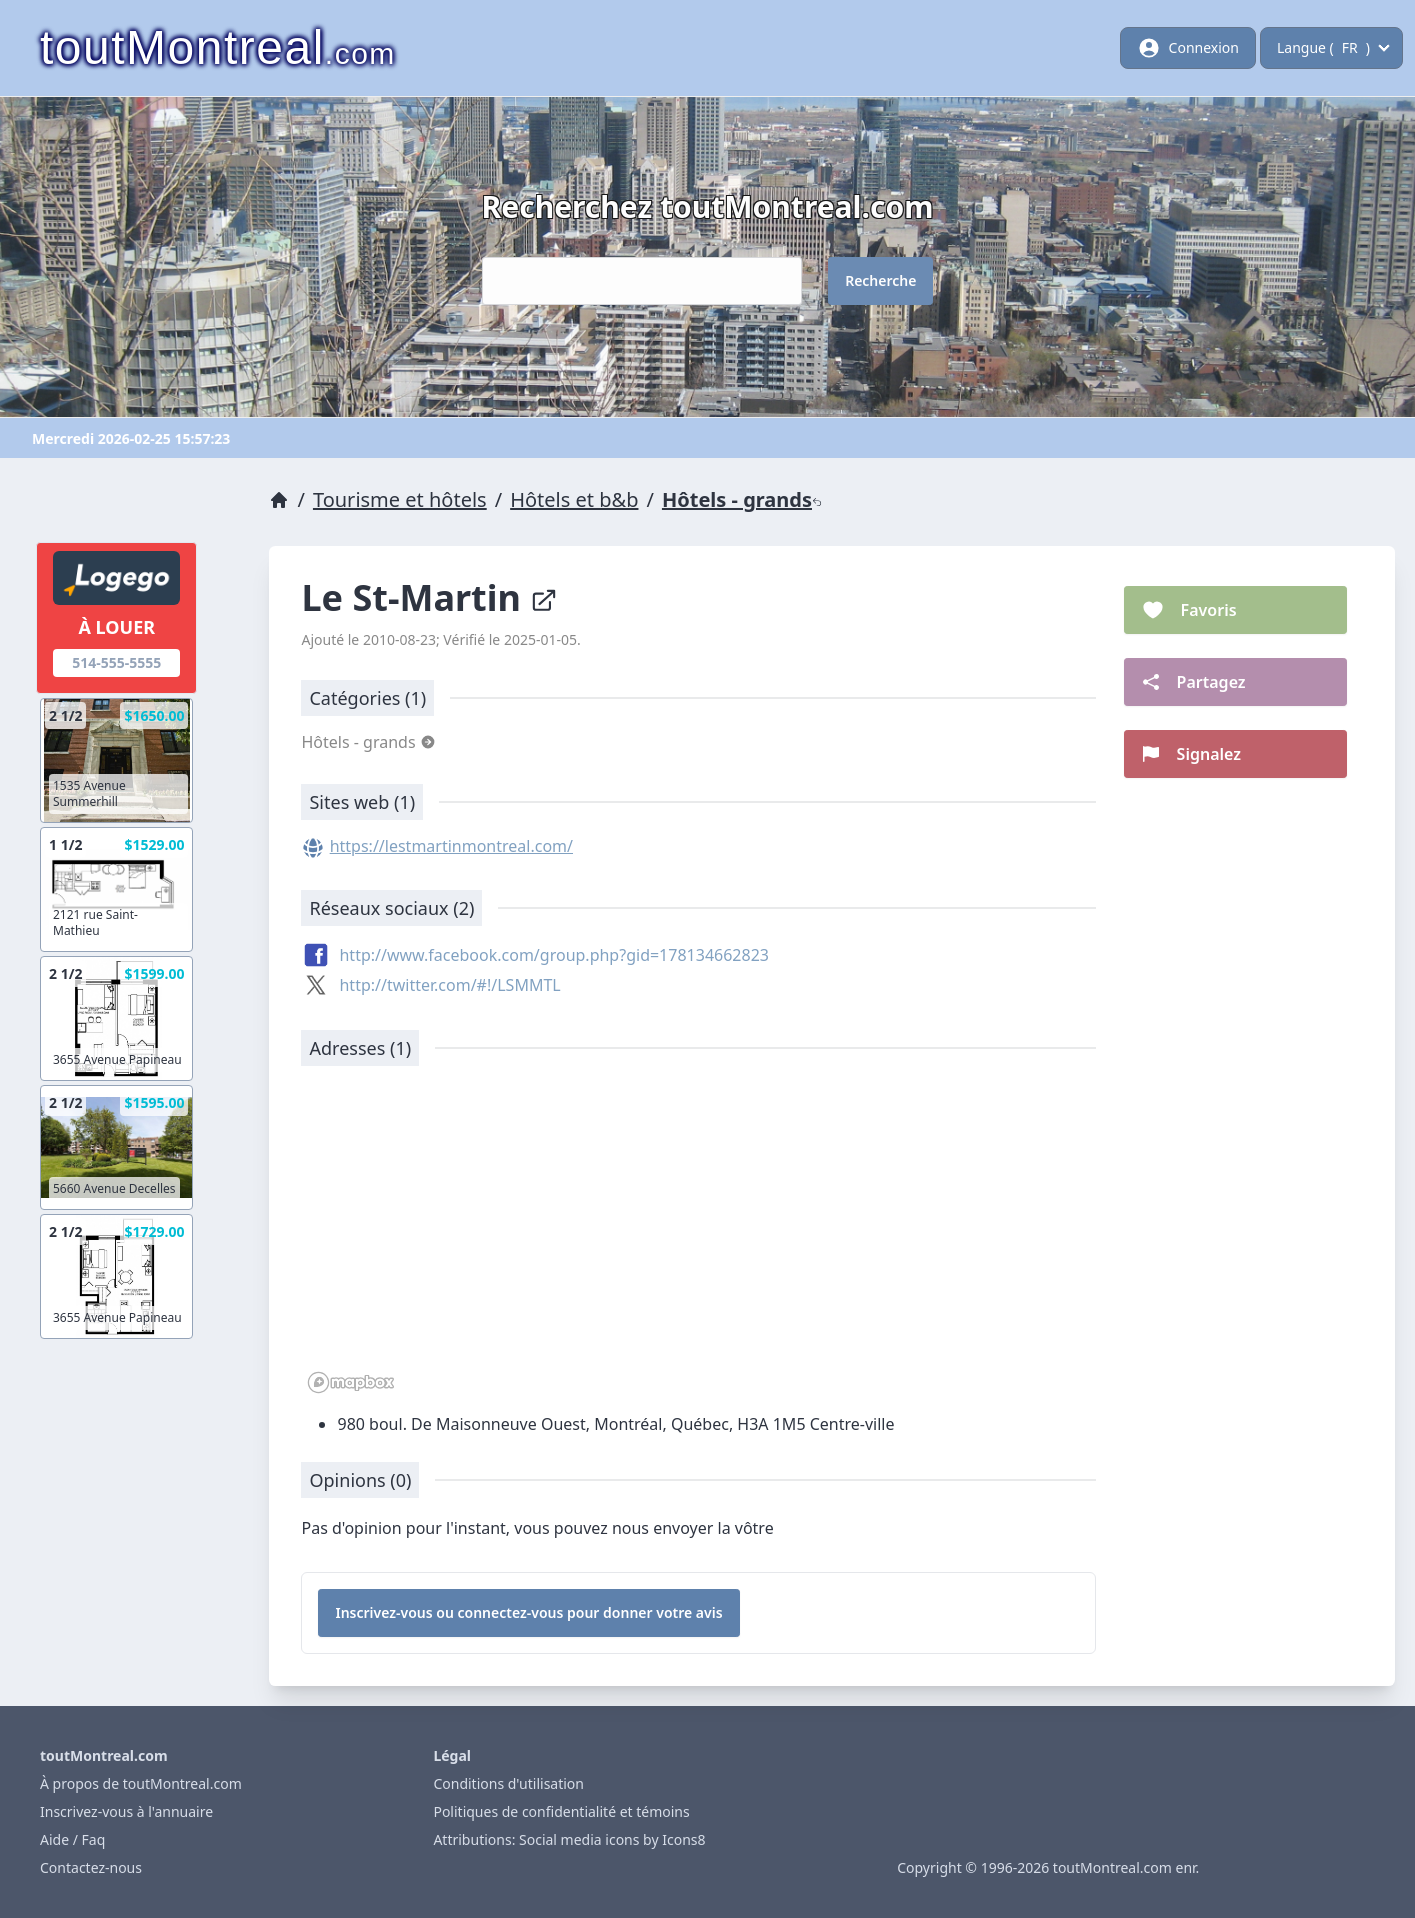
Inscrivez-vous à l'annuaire (126, 1811)
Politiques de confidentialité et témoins (561, 1811)
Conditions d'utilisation (508, 1783)
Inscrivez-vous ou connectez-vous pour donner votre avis (528, 1612)
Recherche (880, 280)
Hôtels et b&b (574, 499)
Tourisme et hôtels (400, 499)
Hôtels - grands (742, 499)
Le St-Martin (429, 597)
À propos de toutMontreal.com (141, 1783)
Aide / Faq (72, 1839)
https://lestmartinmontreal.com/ (451, 846)
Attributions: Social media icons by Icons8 (569, 1839)
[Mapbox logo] (351, 1382)
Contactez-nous (91, 1867)
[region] (698, 1240)
